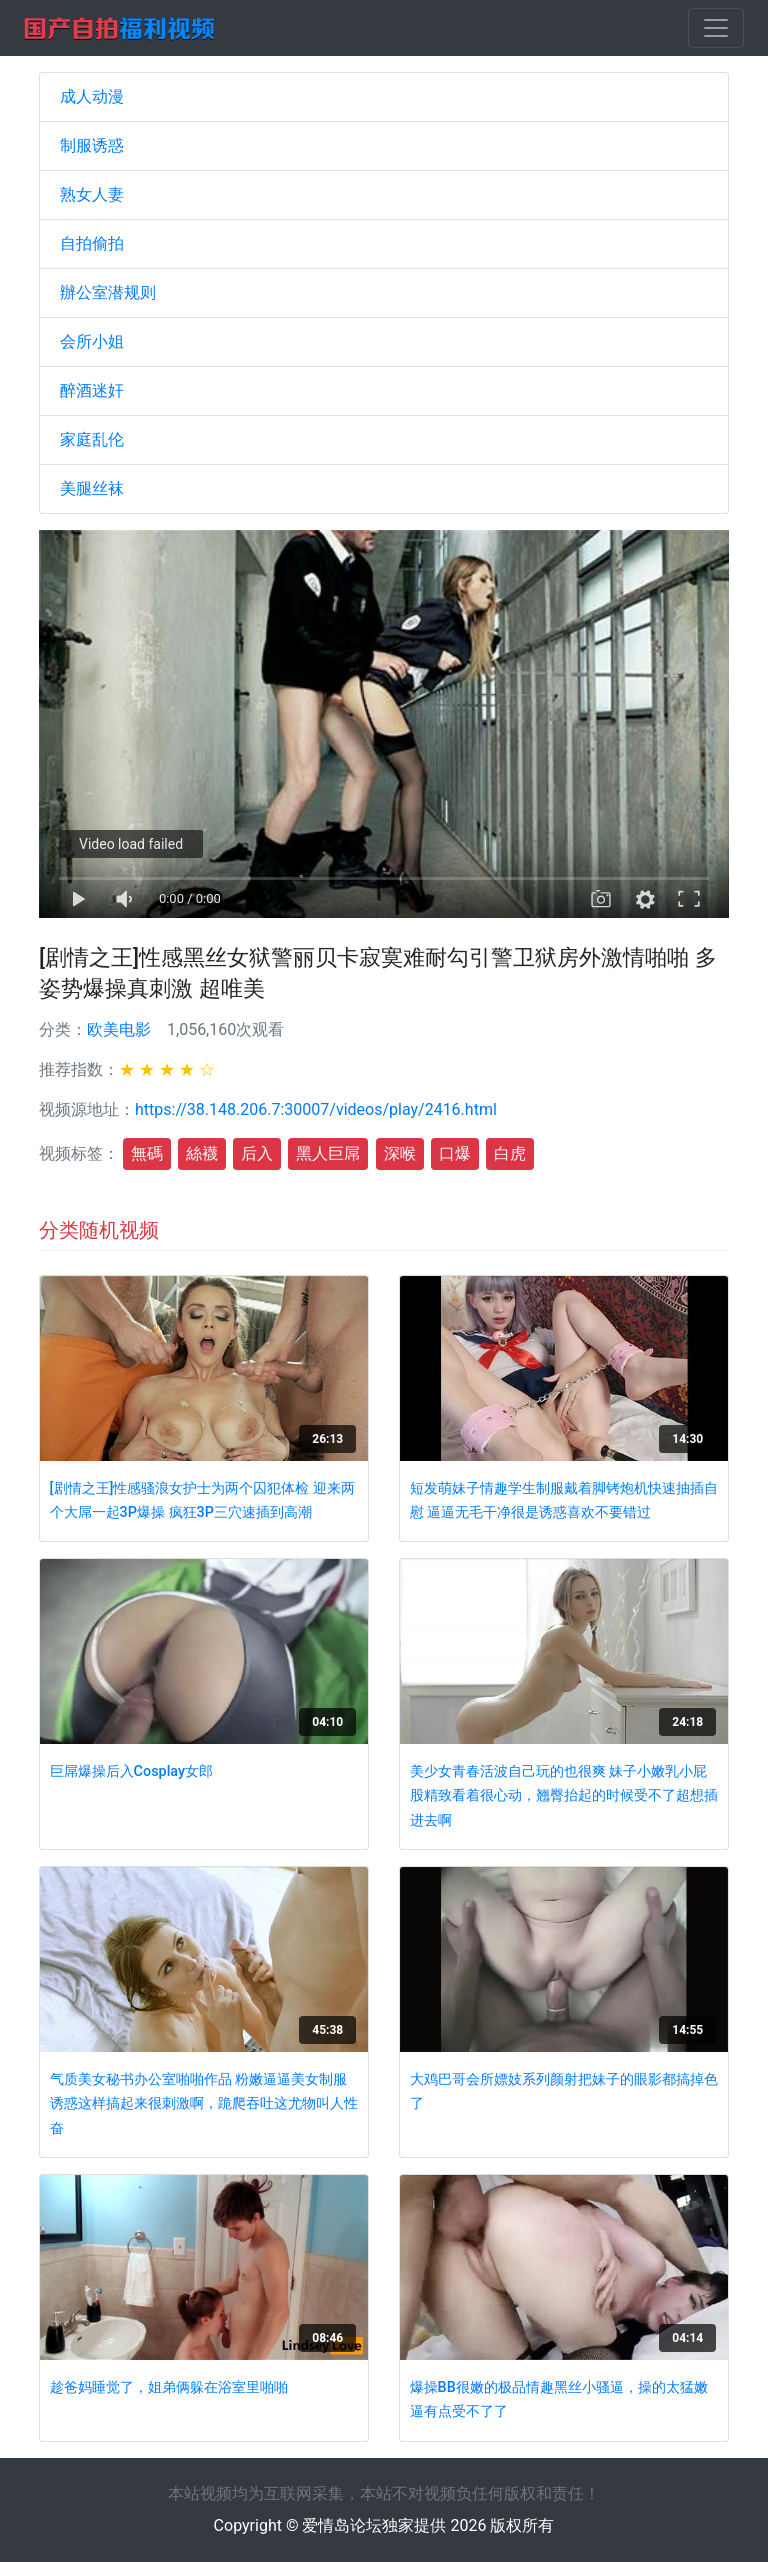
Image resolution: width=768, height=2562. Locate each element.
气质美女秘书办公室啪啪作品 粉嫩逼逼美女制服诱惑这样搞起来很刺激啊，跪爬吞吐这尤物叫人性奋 (204, 2104)
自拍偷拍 (92, 243)
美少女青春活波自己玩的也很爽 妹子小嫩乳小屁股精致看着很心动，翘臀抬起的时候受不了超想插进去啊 (564, 1796)
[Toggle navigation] (716, 28)
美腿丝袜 (92, 488)
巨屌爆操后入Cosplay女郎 (131, 1771)
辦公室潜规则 (108, 292)
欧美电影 (119, 1029)
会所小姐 (92, 341)
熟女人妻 (92, 194)
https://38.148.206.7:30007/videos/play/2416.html (316, 1109)
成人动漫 (92, 96)
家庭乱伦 (92, 439)
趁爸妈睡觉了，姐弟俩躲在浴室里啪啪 (169, 2387)
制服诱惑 (92, 145)
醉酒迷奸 (92, 390)
